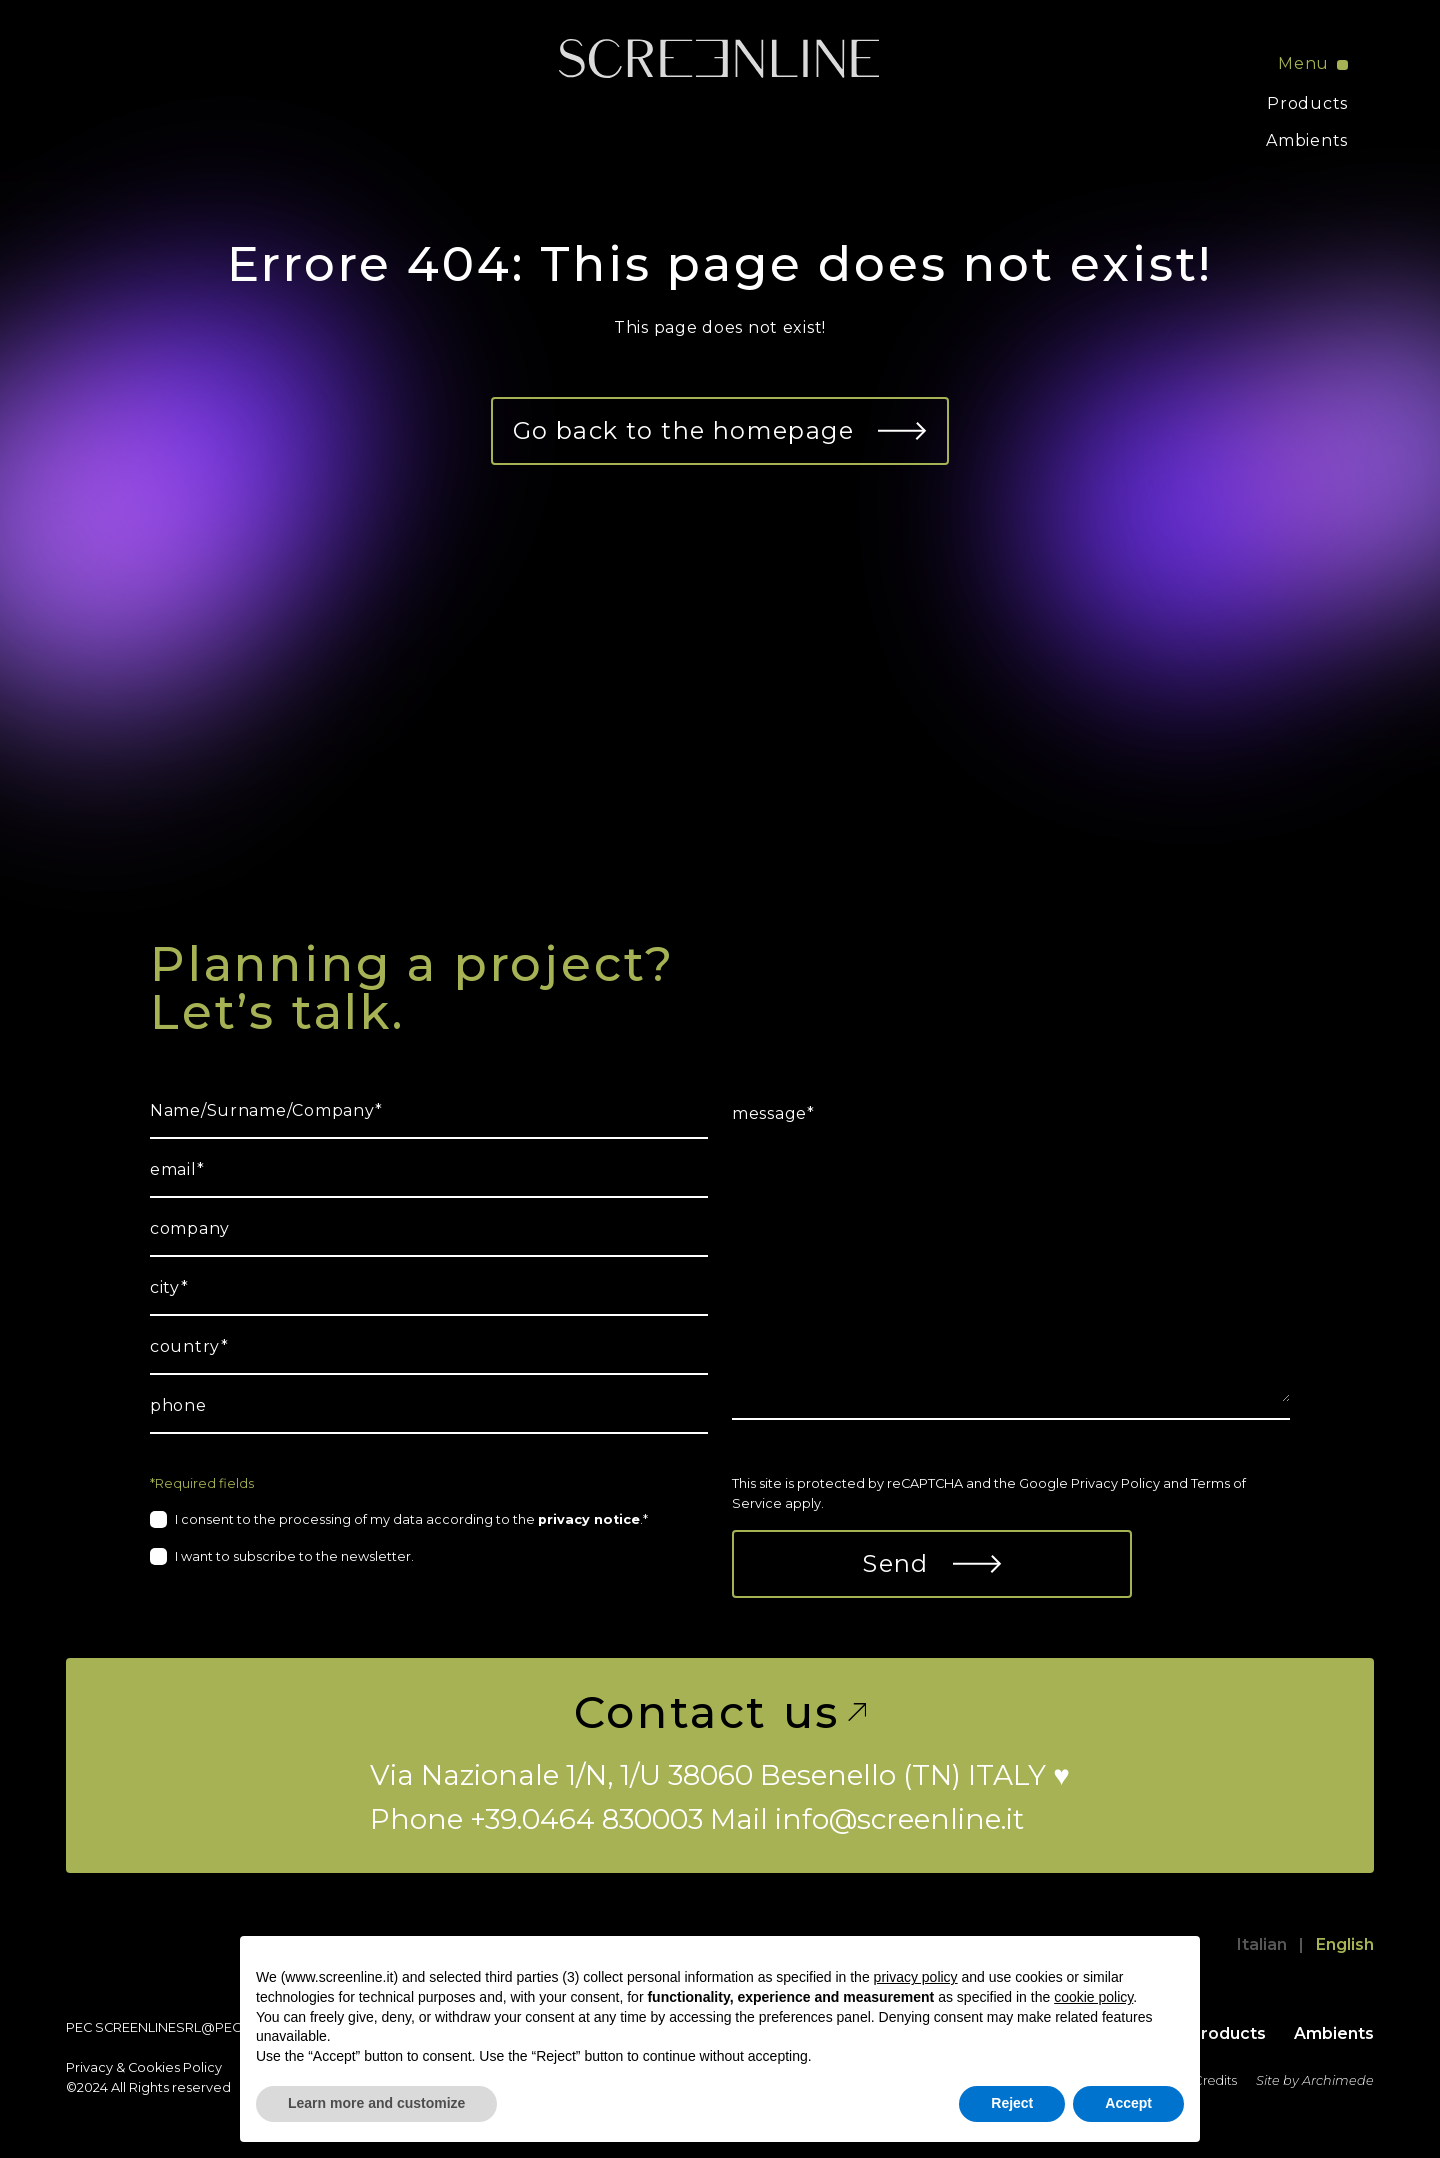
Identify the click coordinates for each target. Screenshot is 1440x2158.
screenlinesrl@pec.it (174, 2027)
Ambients (1307, 140)
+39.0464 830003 (586, 1819)
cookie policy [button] (1093, 1997)
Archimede (1338, 2080)
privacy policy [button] (916, 1977)
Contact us (720, 1712)
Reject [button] (1012, 2103)
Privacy (89, 2067)
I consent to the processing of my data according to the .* (411, 1519)
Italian (1262, 1944)
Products (1307, 103)
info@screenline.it (899, 1819)
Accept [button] (1128, 2103)
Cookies (154, 2067)
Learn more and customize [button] (376, 2103)
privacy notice (589, 1519)
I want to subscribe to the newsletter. (294, 1556)
